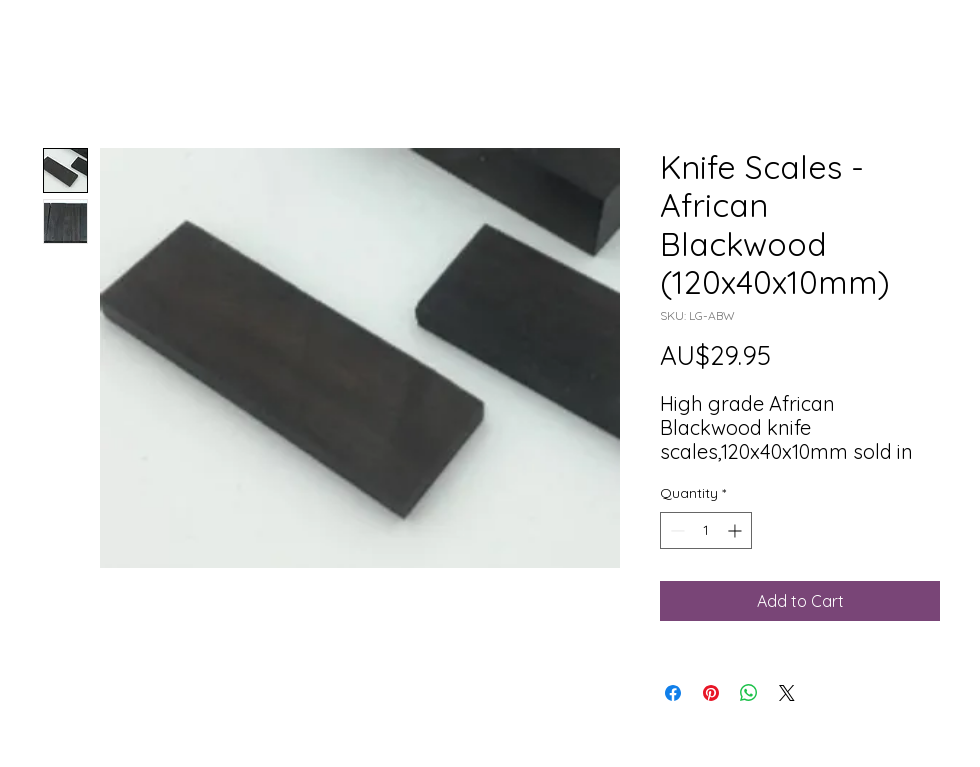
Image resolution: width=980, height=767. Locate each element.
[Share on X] (787, 693)
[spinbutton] (706, 530)
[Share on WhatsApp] (749, 693)
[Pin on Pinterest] (711, 693)
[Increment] (736, 530)
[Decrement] (675, 530)
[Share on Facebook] (673, 693)
